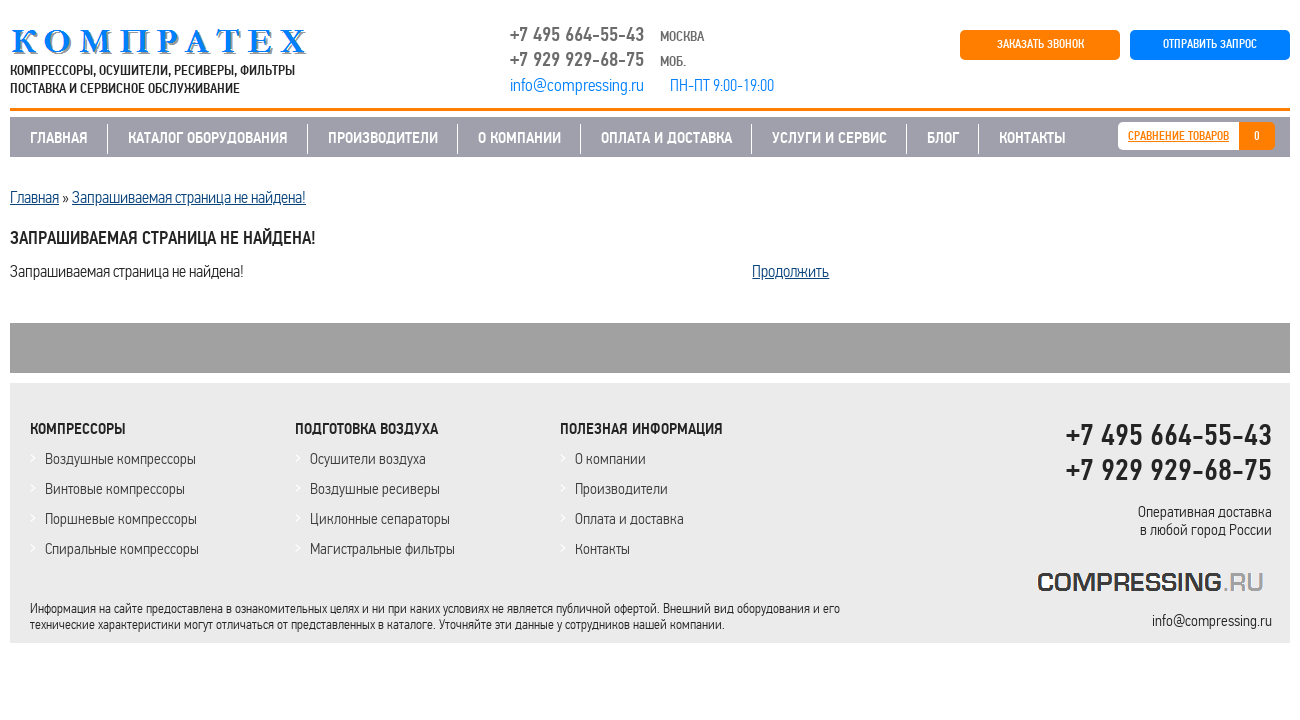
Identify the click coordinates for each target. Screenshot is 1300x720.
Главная (34, 197)
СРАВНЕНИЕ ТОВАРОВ (1178, 136)
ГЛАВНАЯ (59, 138)
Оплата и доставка (629, 518)
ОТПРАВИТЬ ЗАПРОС (1210, 44)
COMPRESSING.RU (177, 42)
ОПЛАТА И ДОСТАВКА (666, 138)
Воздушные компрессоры (120, 458)
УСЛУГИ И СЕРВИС (829, 138)
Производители (621, 488)
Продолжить (790, 271)
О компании (610, 458)
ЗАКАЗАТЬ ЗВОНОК (1040, 44)
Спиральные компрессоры (122, 548)
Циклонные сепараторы (380, 518)
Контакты (602, 548)
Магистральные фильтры (382, 548)
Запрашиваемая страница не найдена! (189, 197)
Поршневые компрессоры (121, 518)
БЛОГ (943, 138)
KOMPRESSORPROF (1154, 585)
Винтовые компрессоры (115, 488)
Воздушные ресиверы (375, 488)
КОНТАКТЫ (1032, 138)
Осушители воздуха (368, 458)
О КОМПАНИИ (519, 138)
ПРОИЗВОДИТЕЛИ (383, 138)
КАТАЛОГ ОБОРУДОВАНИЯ (208, 138)
